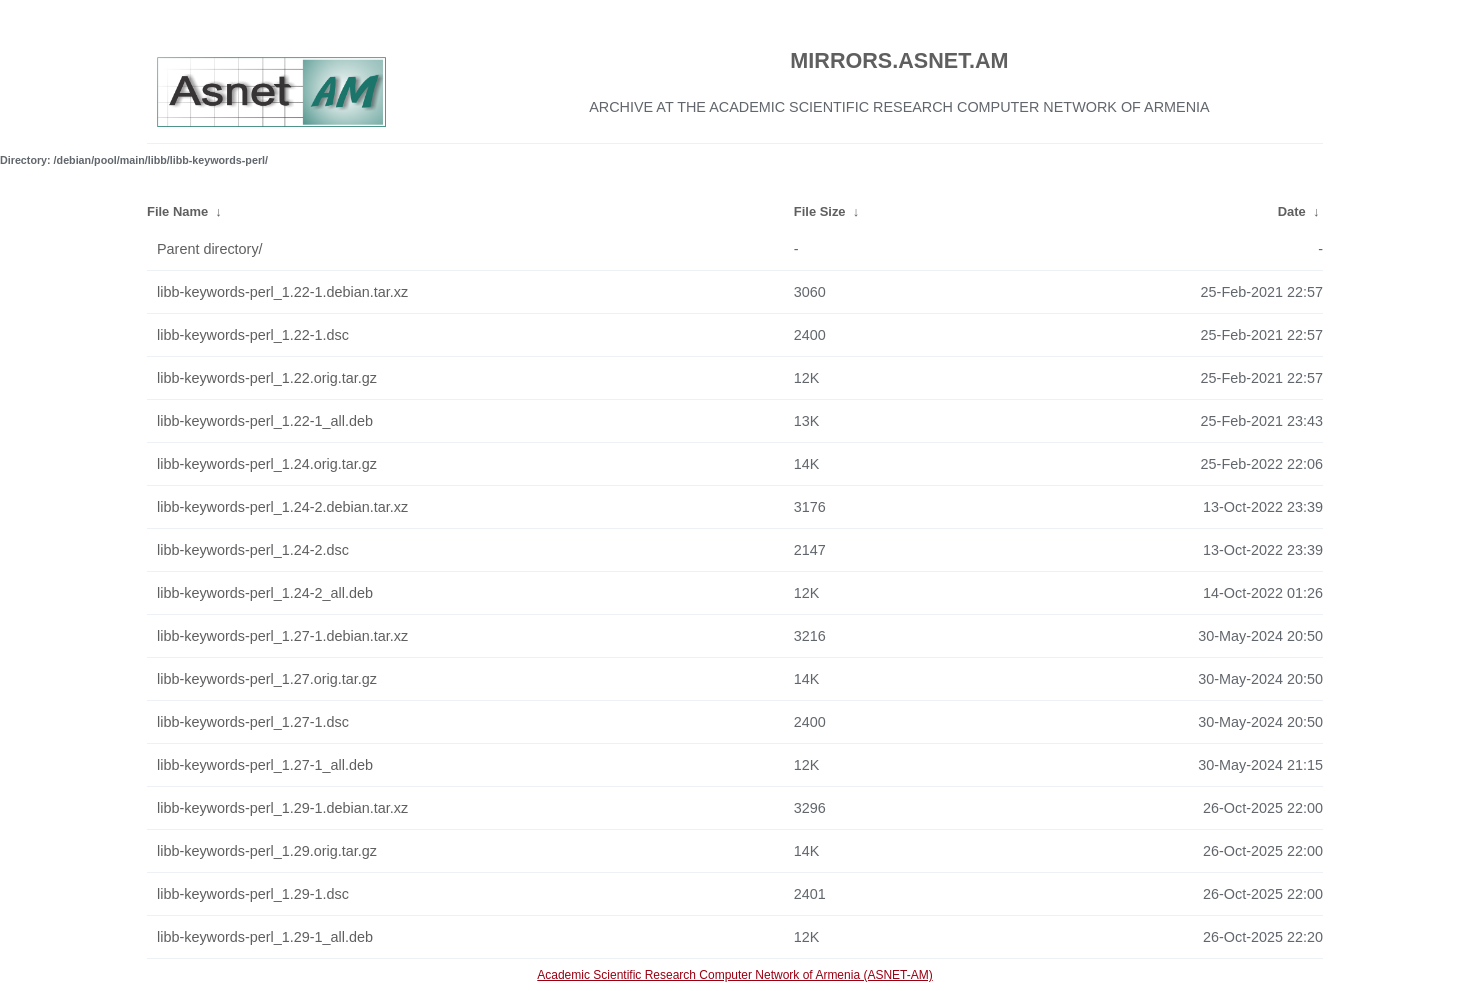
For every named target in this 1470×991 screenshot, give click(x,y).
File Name (177, 211)
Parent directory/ (210, 249)
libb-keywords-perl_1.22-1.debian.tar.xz (282, 292)
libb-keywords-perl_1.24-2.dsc (253, 550)
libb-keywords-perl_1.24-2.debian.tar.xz (282, 507)
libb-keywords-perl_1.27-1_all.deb (265, 765)
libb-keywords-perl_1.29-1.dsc (253, 894)
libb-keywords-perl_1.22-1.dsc (253, 335)
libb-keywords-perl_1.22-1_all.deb (265, 421)
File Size (820, 211)
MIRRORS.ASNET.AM (899, 60)
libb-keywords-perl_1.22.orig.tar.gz (267, 378)
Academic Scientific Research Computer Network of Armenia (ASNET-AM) (734, 975)
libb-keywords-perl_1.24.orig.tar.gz (267, 464)
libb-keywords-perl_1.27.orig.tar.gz (267, 679)
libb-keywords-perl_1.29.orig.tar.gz (267, 851)
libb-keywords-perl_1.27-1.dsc (253, 722)
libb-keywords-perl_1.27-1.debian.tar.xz (282, 636)
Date (1292, 211)
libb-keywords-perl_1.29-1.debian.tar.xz (282, 808)
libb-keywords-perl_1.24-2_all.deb (265, 593)
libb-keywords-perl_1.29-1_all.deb (265, 937)
